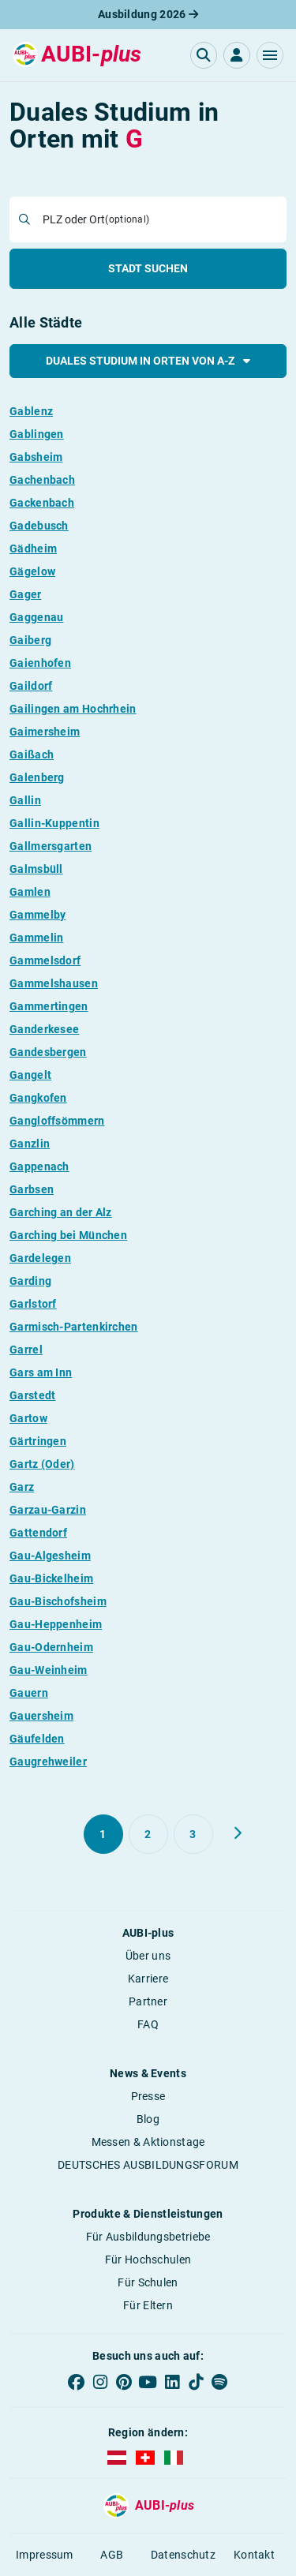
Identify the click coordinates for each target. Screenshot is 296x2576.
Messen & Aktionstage (148, 2142)
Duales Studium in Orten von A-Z (148, 360)
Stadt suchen (148, 268)
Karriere (148, 1978)
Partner (148, 2001)
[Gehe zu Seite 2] (148, 1834)
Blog (148, 2119)
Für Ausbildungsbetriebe (148, 2236)
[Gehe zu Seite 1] (103, 1834)
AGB (111, 2554)
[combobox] (159, 219)
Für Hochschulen (148, 2259)
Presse (148, 2096)
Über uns (148, 1955)
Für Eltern (148, 2305)
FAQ (148, 2024)
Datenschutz (183, 2554)
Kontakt (254, 2554)
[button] (270, 55)
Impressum (44, 2554)
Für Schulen (148, 2282)
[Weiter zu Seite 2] (238, 1833)
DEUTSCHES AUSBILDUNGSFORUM (148, 2165)
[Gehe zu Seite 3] (193, 1834)
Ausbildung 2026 (148, 14)
